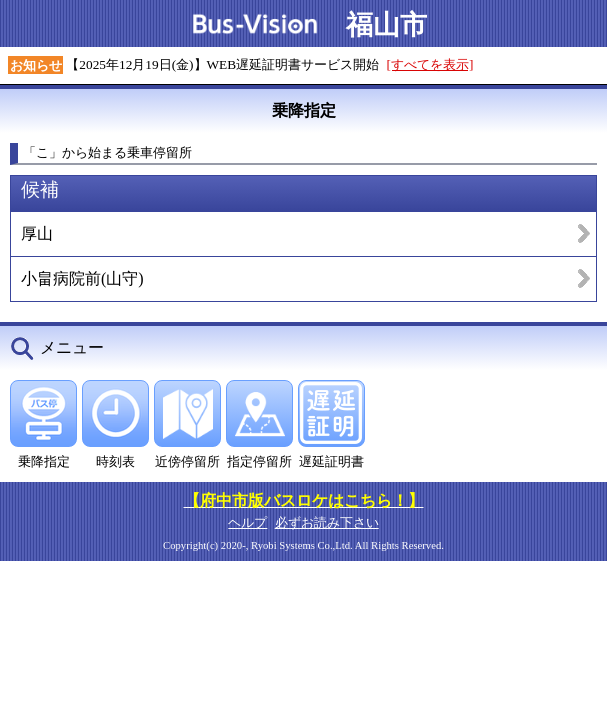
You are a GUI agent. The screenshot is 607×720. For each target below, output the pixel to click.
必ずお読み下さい (327, 522)
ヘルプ (247, 522)
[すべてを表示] (430, 64)
